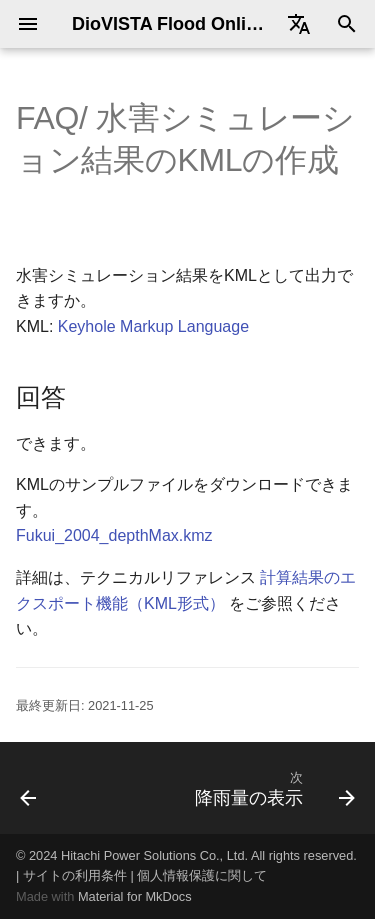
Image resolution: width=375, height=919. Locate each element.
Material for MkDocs (135, 896)
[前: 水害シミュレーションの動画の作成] (28, 788)
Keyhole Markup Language (153, 326)
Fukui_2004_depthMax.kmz (114, 535)
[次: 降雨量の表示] (272, 788)
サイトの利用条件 (75, 875)
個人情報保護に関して (202, 875)
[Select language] (299, 24)
